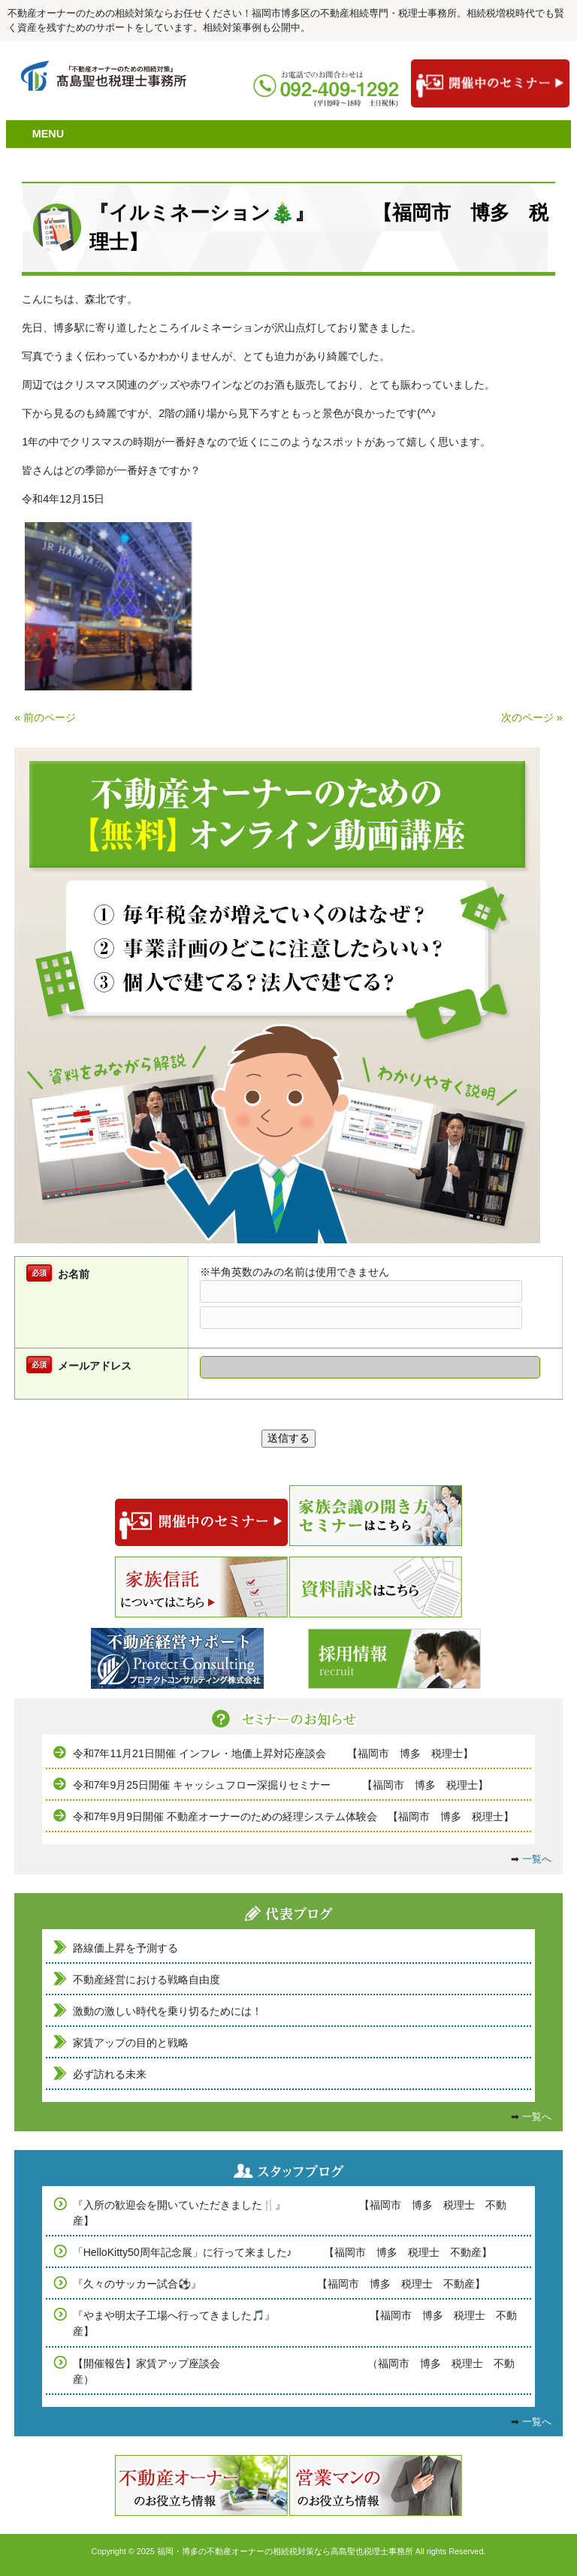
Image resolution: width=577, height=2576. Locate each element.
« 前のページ (45, 717)
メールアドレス (94, 1366)
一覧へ (536, 1859)
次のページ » (532, 717)
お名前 (73, 1274)
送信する (288, 1438)
